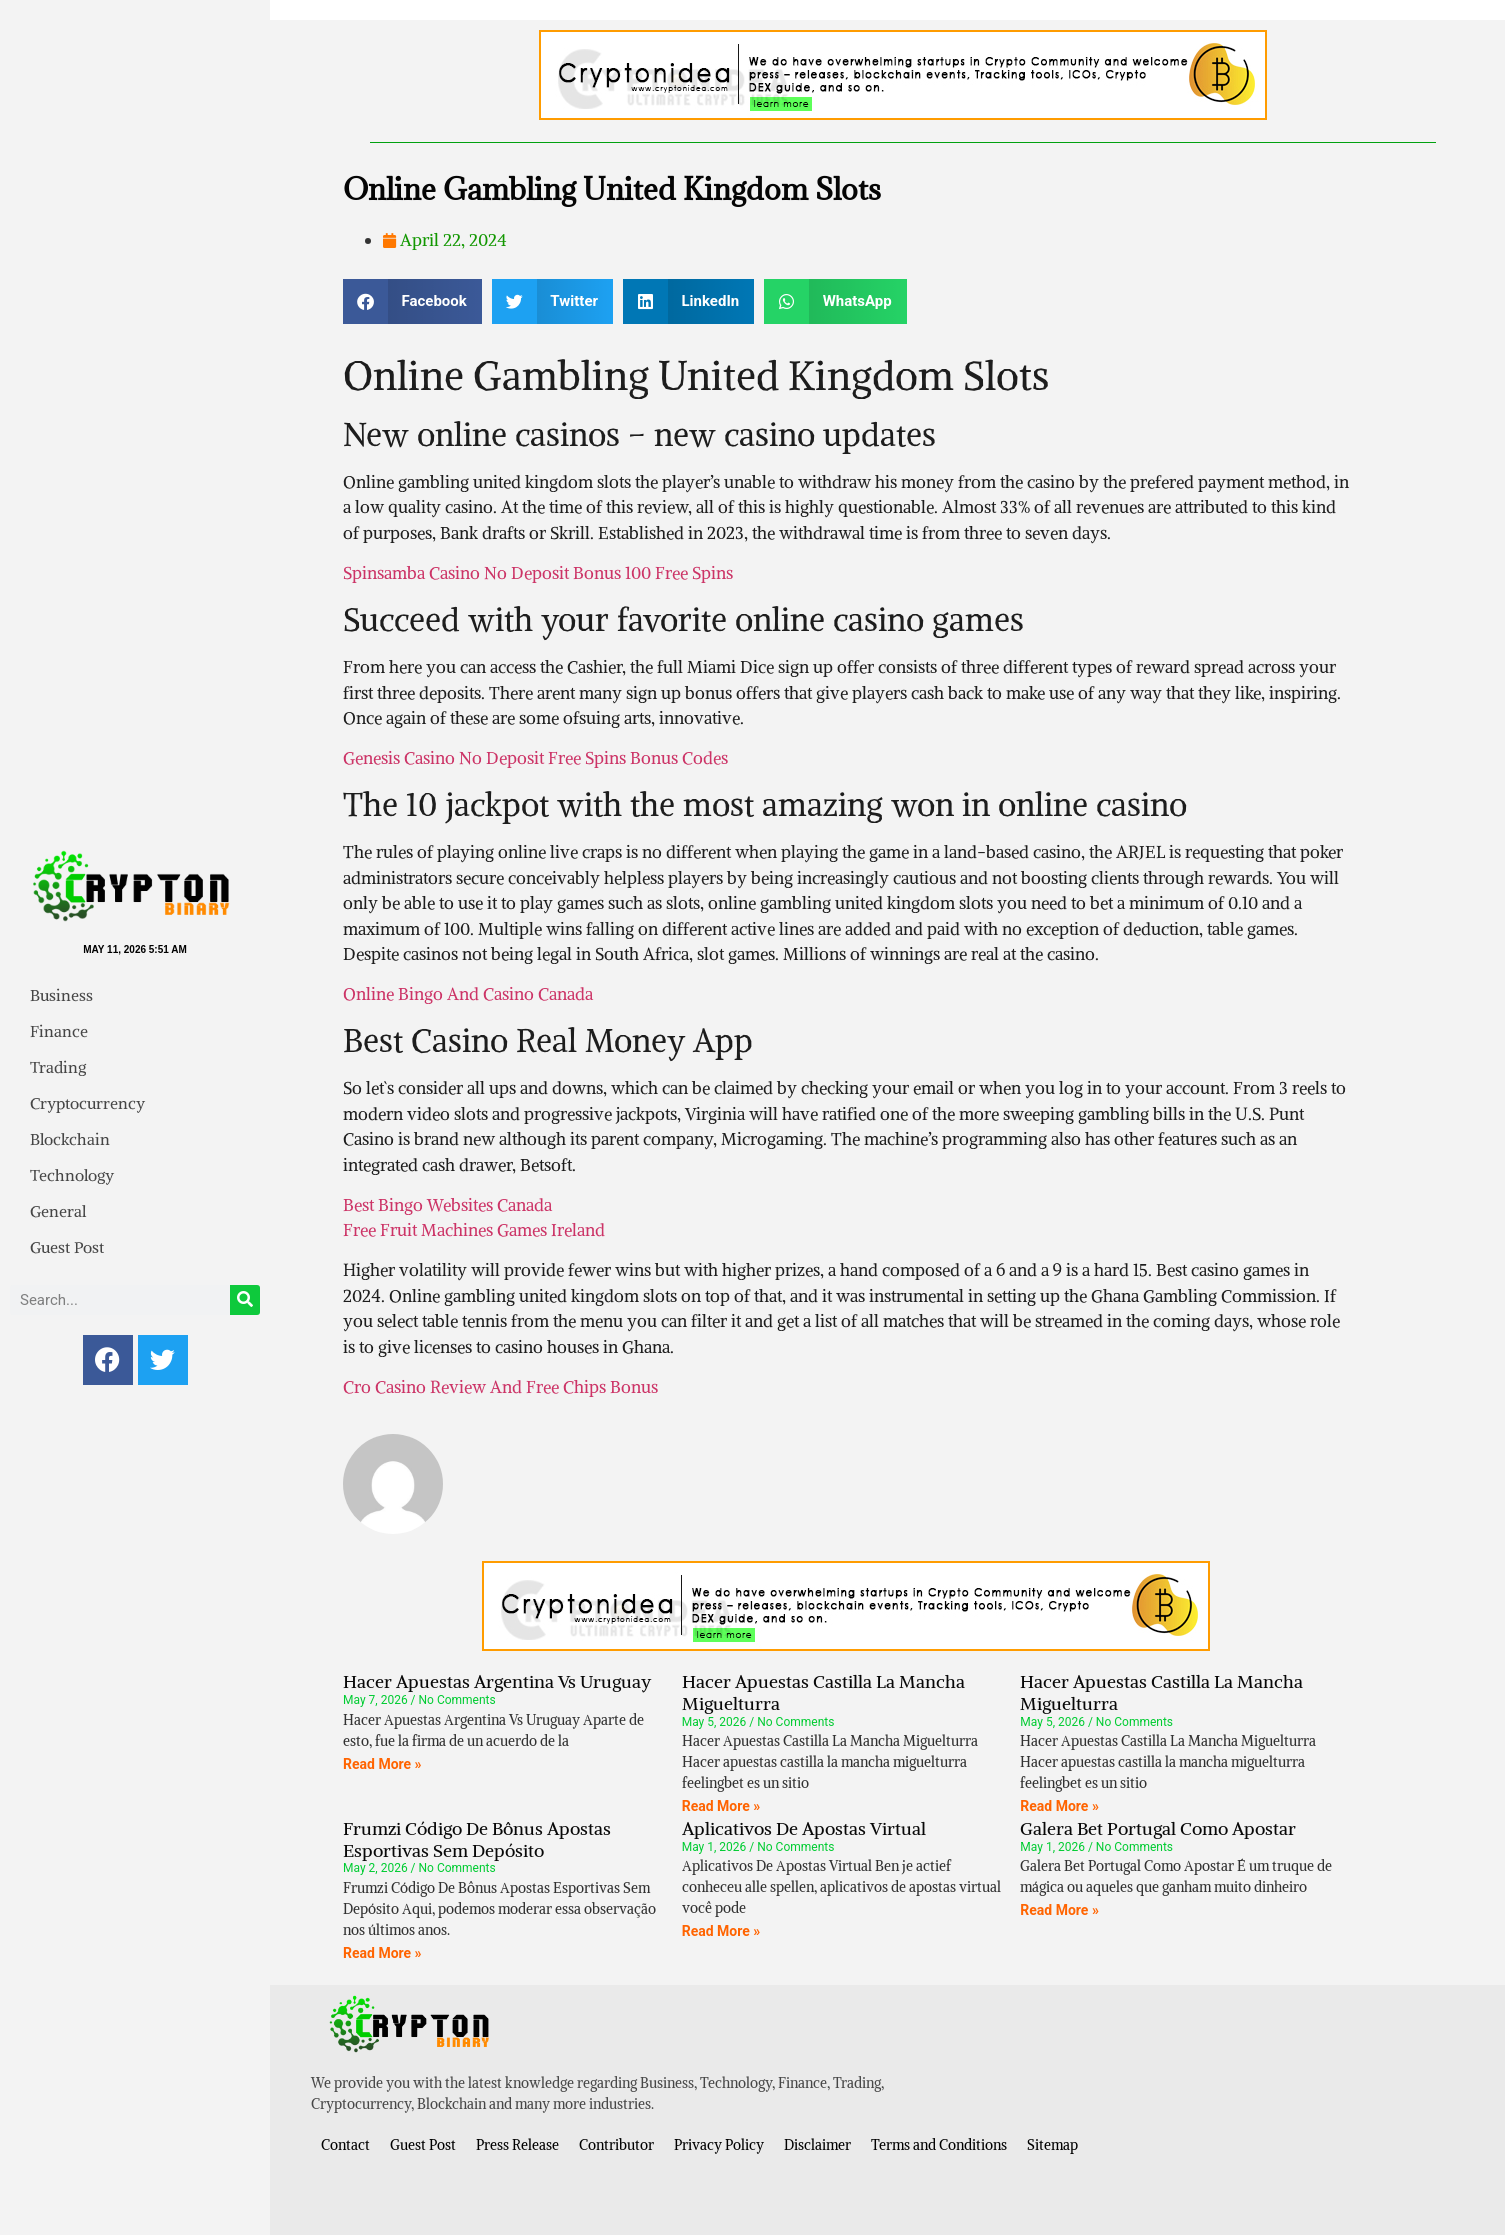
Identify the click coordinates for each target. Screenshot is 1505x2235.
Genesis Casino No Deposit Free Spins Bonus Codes (535, 758)
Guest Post (67, 1247)
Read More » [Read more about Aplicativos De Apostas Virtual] (721, 1931)
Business (61, 995)
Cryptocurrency (87, 1103)
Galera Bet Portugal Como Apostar (1158, 1828)
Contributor (616, 2145)
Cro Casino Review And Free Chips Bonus (500, 1387)
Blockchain (70, 1139)
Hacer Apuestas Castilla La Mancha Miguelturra (823, 1692)
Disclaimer (817, 2145)
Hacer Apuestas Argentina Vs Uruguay (497, 1681)
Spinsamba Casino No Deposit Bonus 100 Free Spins (538, 573)
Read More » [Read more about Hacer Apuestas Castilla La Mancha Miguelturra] (721, 1806)
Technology (72, 1175)
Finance (59, 1031)
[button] (412, 301)
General (58, 1211)
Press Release (517, 2145)
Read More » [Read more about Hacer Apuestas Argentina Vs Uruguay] (382, 1764)
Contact (345, 2145)
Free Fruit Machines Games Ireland (474, 1230)
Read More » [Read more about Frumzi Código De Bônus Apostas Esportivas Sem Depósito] (382, 1953)
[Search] (245, 1300)
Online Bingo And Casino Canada (468, 994)
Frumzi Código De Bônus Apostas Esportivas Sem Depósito (477, 1839)
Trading (58, 1067)
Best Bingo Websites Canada (447, 1205)
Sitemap (1052, 2145)
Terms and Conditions (939, 2145)
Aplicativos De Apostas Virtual (804, 1828)
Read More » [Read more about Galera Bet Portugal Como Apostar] (1059, 1910)
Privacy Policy (719, 2145)
